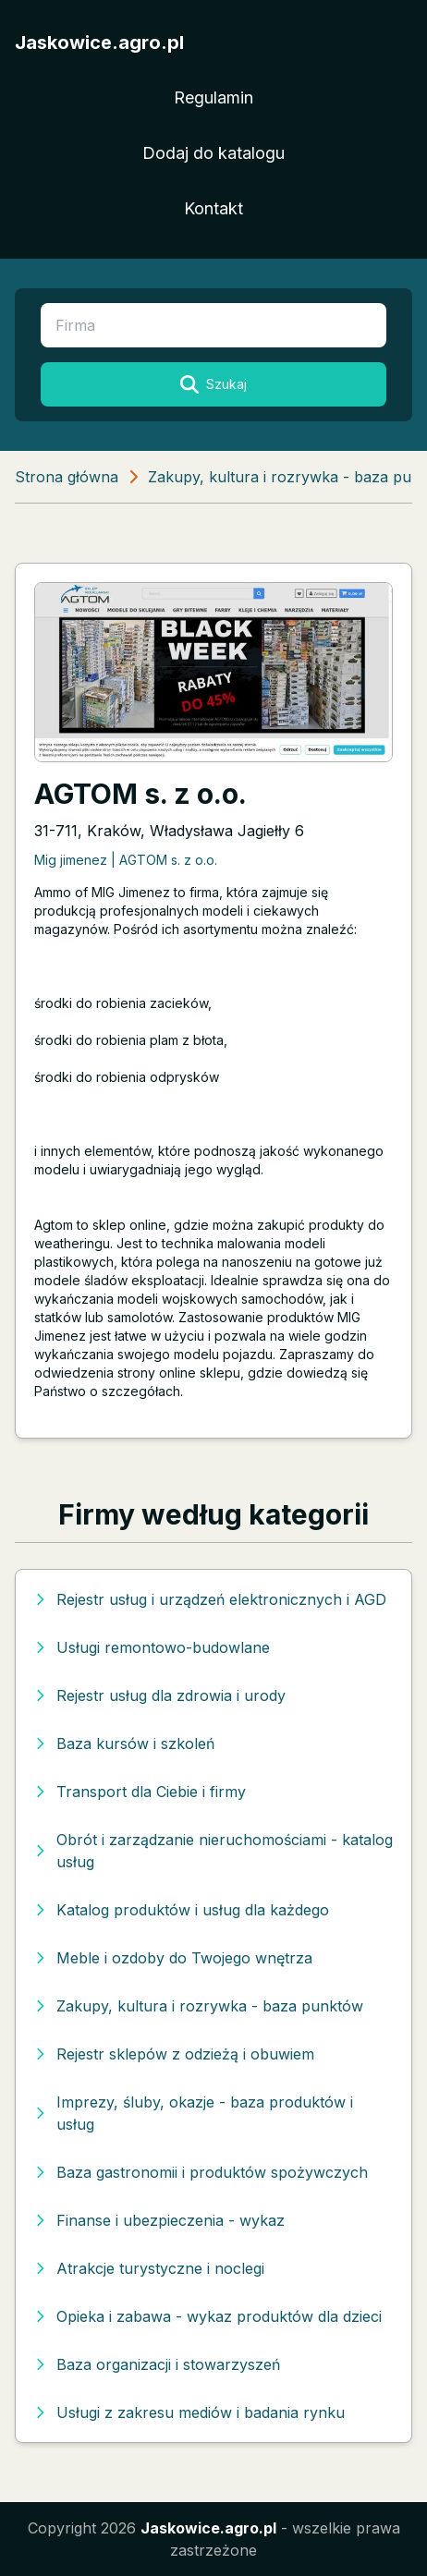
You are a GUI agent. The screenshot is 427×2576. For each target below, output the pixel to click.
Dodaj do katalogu (213, 153)
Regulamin (213, 97)
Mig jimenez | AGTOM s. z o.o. (125, 860)
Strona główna (66, 477)
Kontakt (213, 208)
